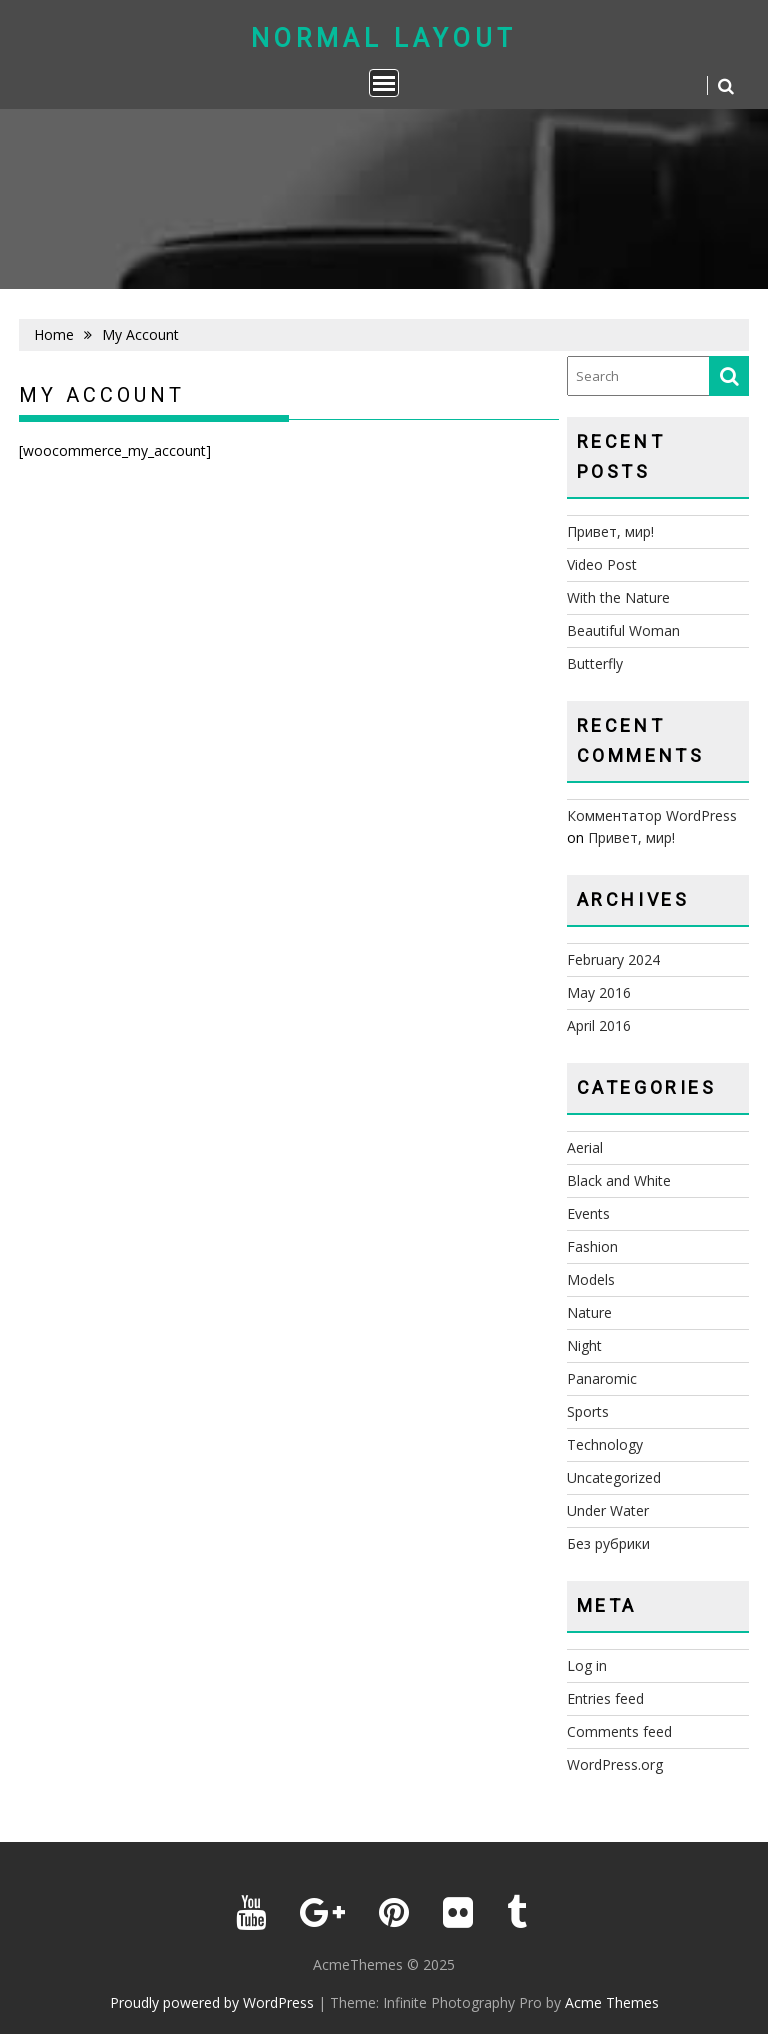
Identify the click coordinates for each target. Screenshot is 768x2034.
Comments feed (619, 1731)
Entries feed (605, 1698)
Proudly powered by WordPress (212, 2002)
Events (588, 1213)
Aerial (585, 1147)
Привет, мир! (610, 531)
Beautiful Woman (623, 630)
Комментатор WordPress (652, 815)
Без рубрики (608, 1543)
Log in (587, 1665)
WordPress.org (615, 1764)
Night (584, 1345)
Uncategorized (614, 1477)
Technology (605, 1444)
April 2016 (599, 1025)
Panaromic (602, 1378)
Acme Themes (612, 2002)
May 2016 (599, 992)
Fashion (592, 1246)
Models (591, 1279)
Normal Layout (384, 38)
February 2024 (613, 959)
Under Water (608, 1510)
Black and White (619, 1180)
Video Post (602, 564)
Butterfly (595, 663)
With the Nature (618, 597)
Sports (588, 1411)
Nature (589, 1312)
